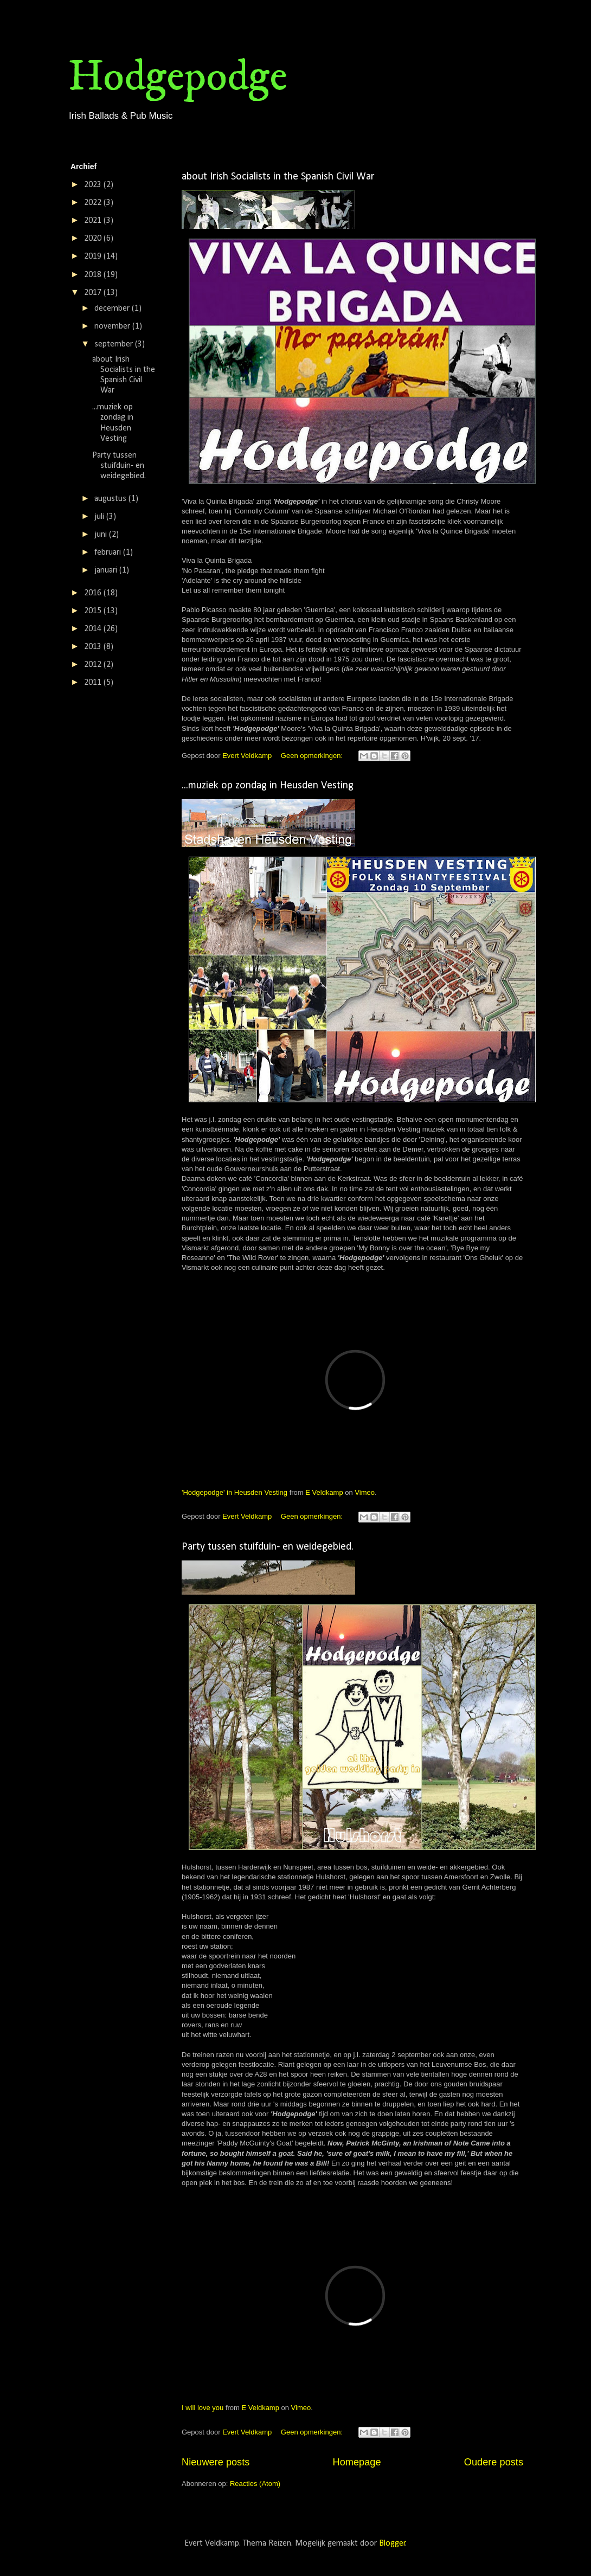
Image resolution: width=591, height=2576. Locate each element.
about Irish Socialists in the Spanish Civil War (278, 176)
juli (100, 516)
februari (108, 552)
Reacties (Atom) (255, 2483)
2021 (94, 220)
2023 (94, 185)
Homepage (357, 2462)
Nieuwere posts (215, 2462)
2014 (94, 629)
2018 (94, 275)
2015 (94, 611)
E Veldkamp (324, 1492)
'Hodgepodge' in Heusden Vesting (234, 1492)
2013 (94, 647)
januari (106, 570)
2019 (94, 256)
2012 (94, 664)
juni (101, 534)
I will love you (202, 2408)
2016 (94, 593)
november (113, 326)
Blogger (392, 2543)
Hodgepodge (177, 77)
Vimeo (365, 1492)
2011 (94, 682)
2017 (94, 292)
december (113, 308)
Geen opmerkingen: (313, 755)
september (114, 344)
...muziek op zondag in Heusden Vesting (268, 785)
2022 (94, 202)
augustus (111, 498)
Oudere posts (493, 2462)
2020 (94, 238)
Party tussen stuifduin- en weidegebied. (268, 1546)
